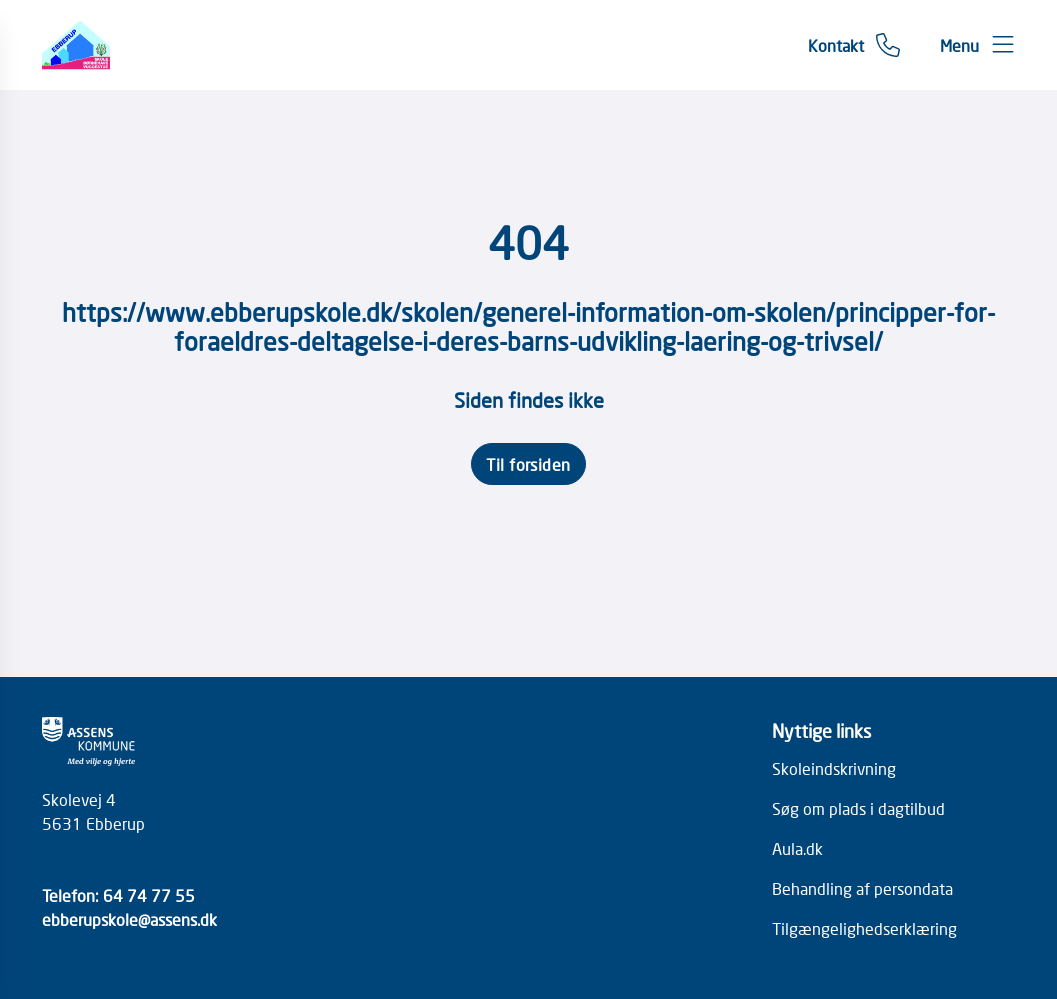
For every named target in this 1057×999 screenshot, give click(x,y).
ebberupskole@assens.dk (129, 919)
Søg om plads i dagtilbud (858, 808)
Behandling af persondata (862, 888)
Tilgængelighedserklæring (864, 928)
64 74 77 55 (149, 895)
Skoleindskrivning (834, 768)
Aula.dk (797, 848)
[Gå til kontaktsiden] (854, 45)
